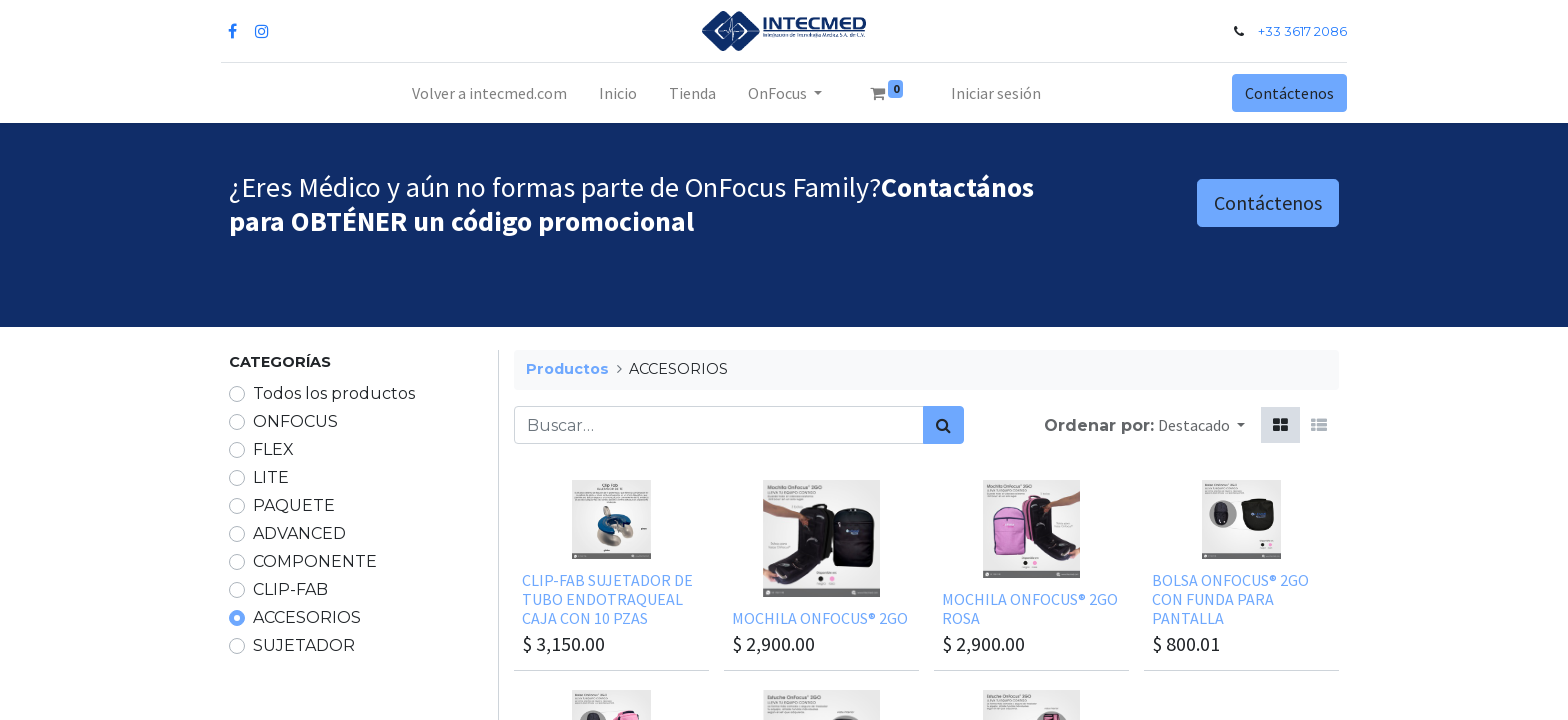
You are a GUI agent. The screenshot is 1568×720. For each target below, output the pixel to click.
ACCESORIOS (307, 617)
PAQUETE (294, 505)
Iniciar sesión (996, 93)
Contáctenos (1281, 93)
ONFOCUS (295, 421)
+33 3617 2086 (1294, 31)
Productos (567, 369)
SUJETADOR (304, 645)
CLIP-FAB (290, 589)
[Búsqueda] (943, 425)
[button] (1201, 425)
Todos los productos (334, 393)
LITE (271, 477)
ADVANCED (299, 533)
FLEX (273, 449)
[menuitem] (489, 93)
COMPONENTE (315, 561)
